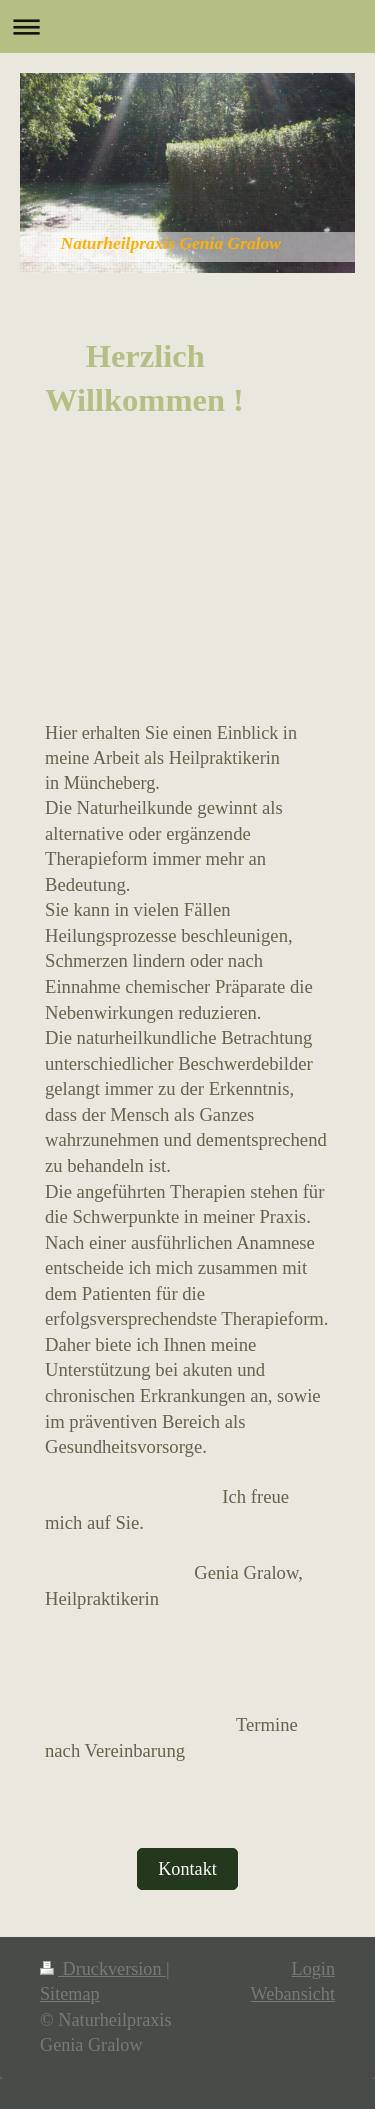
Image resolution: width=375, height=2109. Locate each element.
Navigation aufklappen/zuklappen (187, 26)
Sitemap (70, 1994)
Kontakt (187, 1869)
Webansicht (293, 1994)
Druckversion (103, 1969)
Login (313, 1969)
